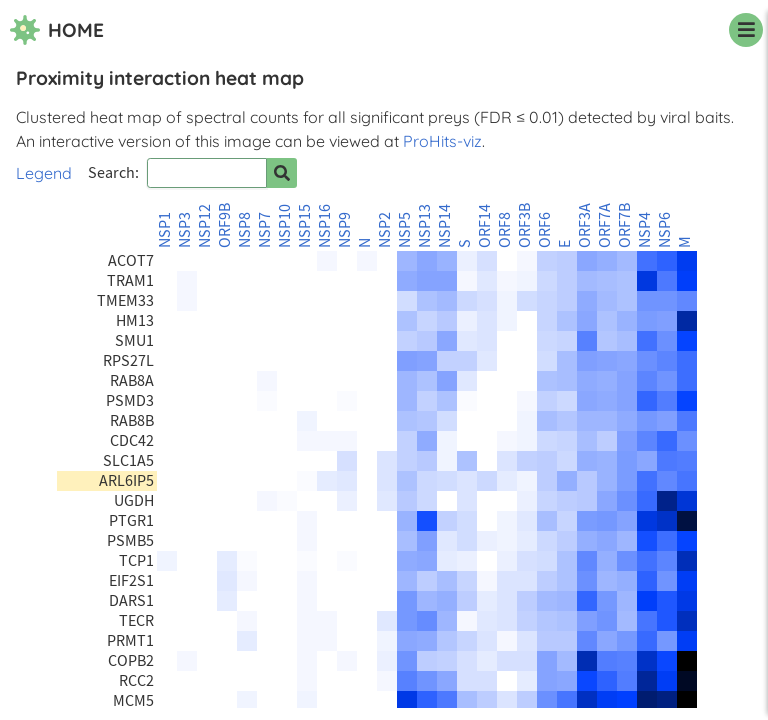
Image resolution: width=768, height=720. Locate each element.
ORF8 (505, 230)
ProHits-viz (442, 141)
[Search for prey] (282, 173)
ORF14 (485, 226)
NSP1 (165, 230)
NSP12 (205, 226)
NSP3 (185, 230)
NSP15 (305, 226)
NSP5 (405, 230)
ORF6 (545, 230)
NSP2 (385, 230)
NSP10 (285, 226)
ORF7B (625, 225)
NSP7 (265, 230)
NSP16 (325, 226)
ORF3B (525, 225)
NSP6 (665, 230)
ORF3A (585, 225)
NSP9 (345, 230)
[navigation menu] (746, 30)
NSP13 (425, 226)
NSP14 (445, 226)
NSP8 (245, 230)
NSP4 (645, 230)
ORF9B (225, 225)
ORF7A (605, 225)
